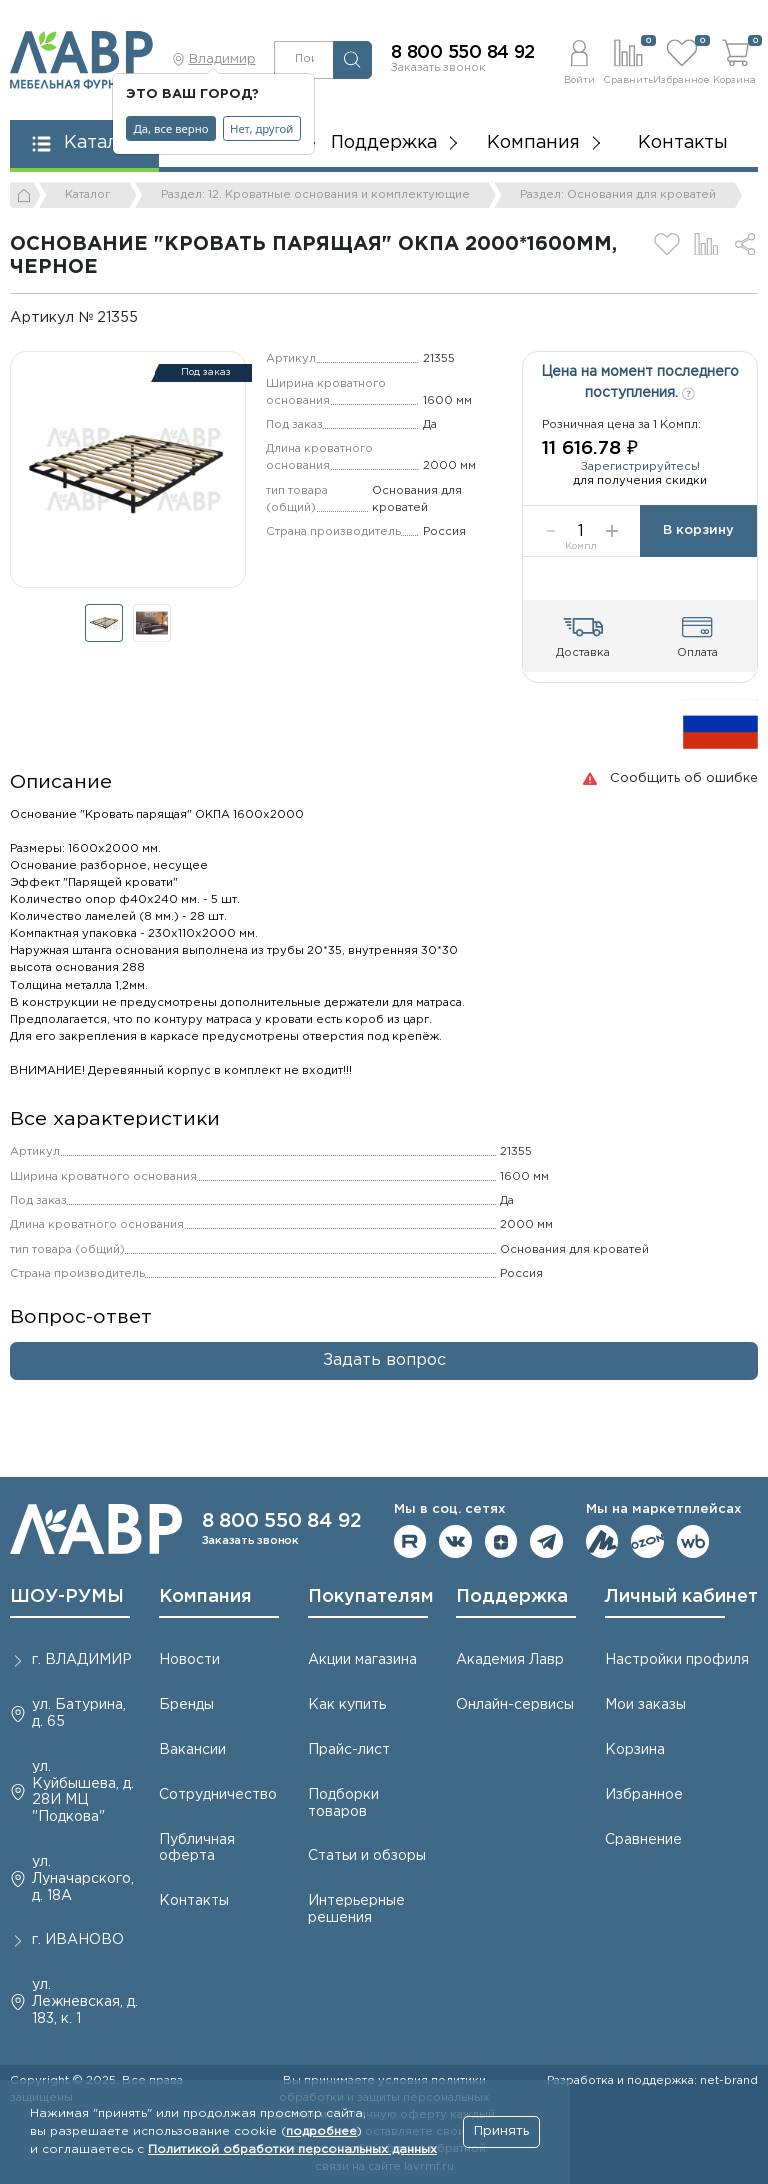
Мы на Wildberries (693, 1541)
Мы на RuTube (410, 1541)
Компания (205, 1597)
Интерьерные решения (356, 1909)
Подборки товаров (343, 1803)
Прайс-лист (349, 1750)
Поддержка (512, 1597)
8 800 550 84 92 (463, 53)
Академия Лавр (510, 1660)
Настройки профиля (677, 1660)
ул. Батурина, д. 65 (79, 1713)
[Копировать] (152, 317)
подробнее (321, 2131)
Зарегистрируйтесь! (640, 467)
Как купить (347, 1705)
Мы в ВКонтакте (455, 1541)
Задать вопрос (384, 1360)
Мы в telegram (546, 1541)
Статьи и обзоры (367, 1856)
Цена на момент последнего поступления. (640, 382)
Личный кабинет (681, 1597)
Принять (501, 2131)
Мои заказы (645, 1705)
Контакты (683, 143)
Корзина (635, 1750)
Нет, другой (261, 128)
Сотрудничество (218, 1795)
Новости (189, 1660)
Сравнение (643, 1840)
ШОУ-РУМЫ (67, 1597)
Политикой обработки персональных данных (292, 2149)
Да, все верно (171, 128)
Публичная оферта (197, 1848)
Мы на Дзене (501, 1541)
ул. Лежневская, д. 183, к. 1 (85, 2002)
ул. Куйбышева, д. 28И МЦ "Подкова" (83, 1792)
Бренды (186, 1705)
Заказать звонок (438, 68)
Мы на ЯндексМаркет (602, 1541)
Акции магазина (362, 1660)
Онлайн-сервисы (515, 1705)
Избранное (644, 1795)
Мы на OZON (647, 1541)
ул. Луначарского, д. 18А (83, 1879)
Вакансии (192, 1750)
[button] (579, 59)
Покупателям (371, 1597)
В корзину (698, 530)
